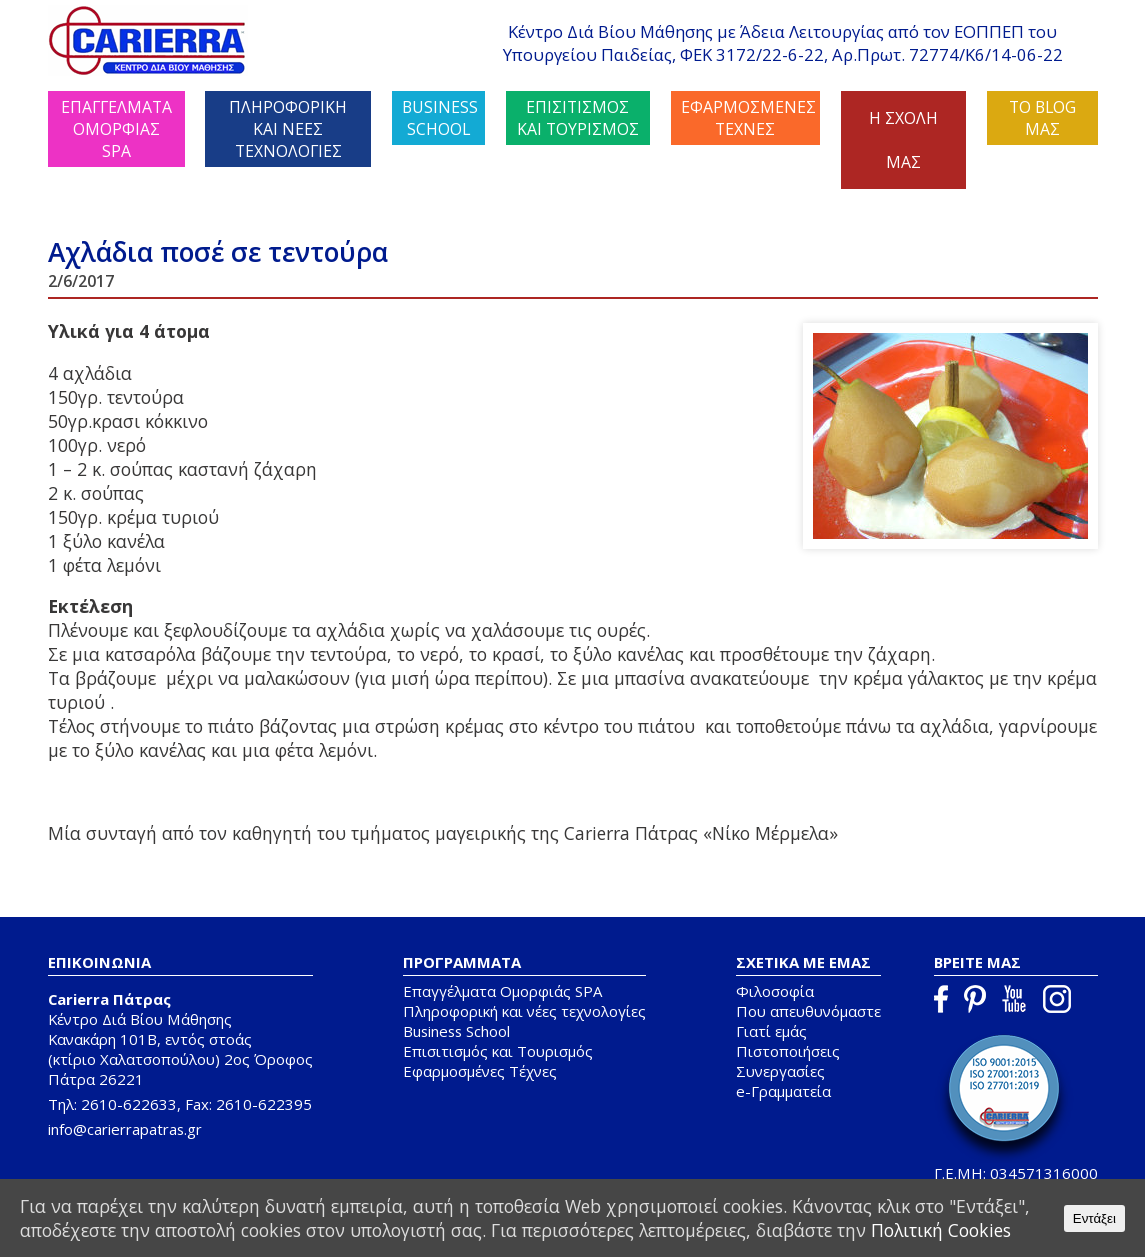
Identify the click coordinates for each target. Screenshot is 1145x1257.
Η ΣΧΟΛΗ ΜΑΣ (903, 140)
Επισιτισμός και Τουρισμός (498, 1051)
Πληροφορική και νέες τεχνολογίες (524, 1011)
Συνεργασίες (780, 1071)
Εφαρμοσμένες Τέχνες (480, 1071)
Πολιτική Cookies (941, 1230)
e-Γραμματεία (783, 1091)
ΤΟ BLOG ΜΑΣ (1042, 118)
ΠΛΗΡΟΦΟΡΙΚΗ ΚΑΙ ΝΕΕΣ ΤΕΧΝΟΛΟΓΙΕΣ (288, 129)
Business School (456, 1031)
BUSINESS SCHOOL (440, 118)
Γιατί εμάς (771, 1031)
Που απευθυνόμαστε (808, 1011)
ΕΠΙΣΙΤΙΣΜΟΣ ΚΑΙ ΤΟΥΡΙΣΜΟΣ (578, 118)
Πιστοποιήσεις (788, 1051)
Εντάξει (1094, 1218)
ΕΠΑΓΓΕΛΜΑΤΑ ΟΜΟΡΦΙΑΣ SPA (116, 129)
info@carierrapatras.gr (125, 1129)
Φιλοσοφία (775, 991)
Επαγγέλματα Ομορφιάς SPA (502, 991)
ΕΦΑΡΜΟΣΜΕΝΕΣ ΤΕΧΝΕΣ (748, 118)
